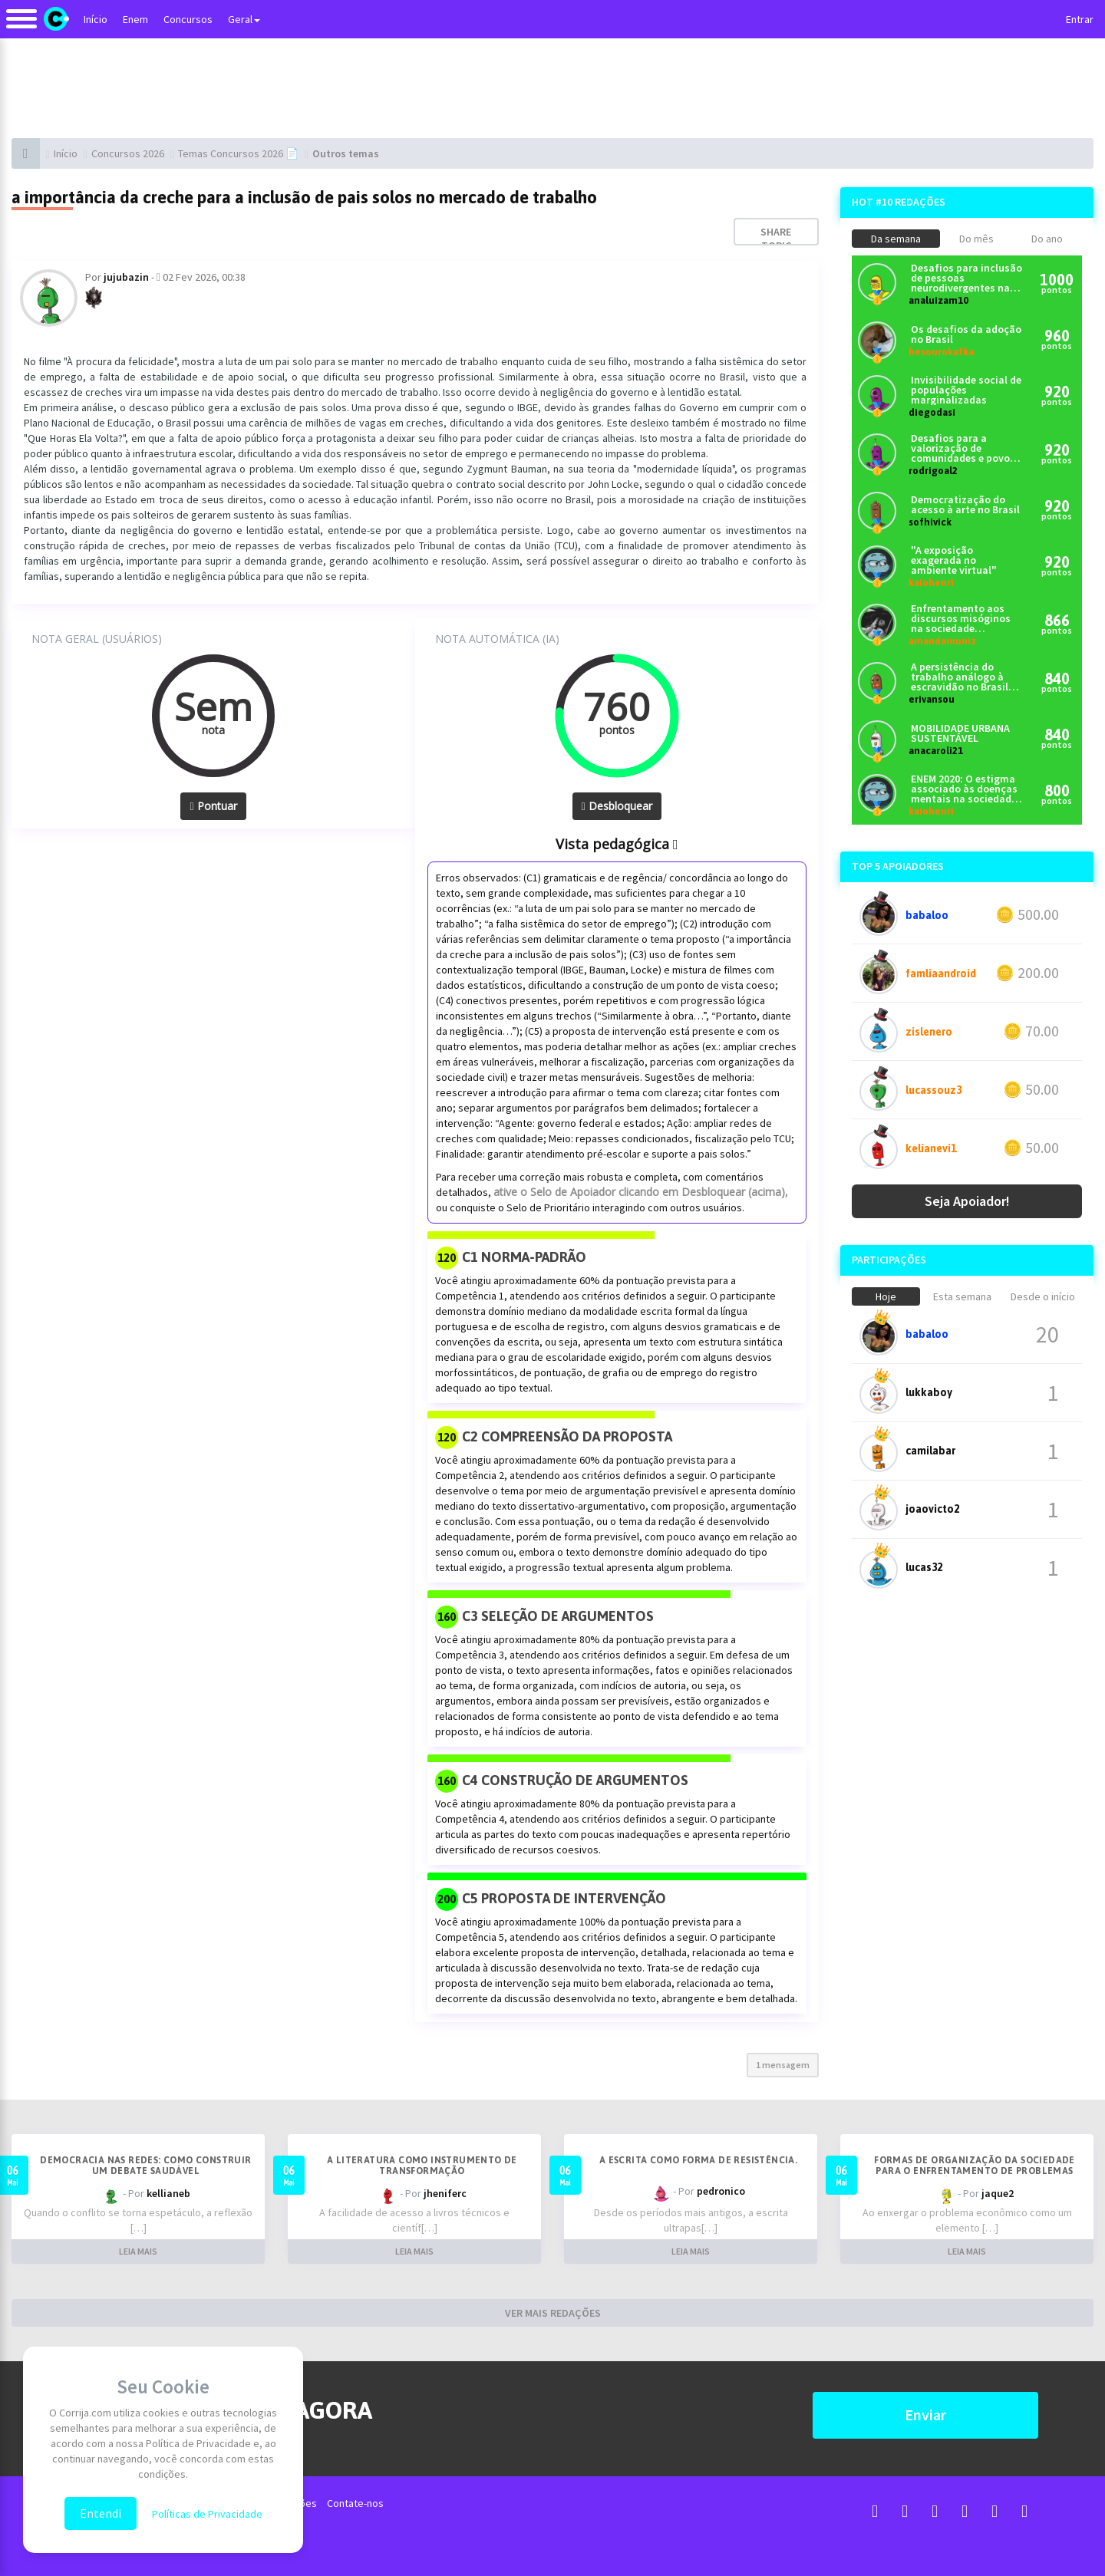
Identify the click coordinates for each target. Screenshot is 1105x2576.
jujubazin (126, 277)
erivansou (932, 699)
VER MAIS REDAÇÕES (553, 2313)
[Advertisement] (552, 88)
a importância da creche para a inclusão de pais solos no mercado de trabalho (304, 197)
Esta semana (962, 1296)
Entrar (1079, 19)
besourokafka (941, 351)
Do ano (1047, 238)
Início (95, 19)
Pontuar (213, 806)
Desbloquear (617, 806)
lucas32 (923, 1567)
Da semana (896, 238)
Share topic (775, 238)
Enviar (925, 2414)
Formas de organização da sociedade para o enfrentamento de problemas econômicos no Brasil (974, 2171)
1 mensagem (783, 2064)
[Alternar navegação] (21, 26)
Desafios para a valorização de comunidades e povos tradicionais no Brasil (963, 448)
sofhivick (930, 522)
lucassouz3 (933, 1090)
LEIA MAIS (138, 2251)
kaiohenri (931, 582)
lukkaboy (928, 1392)
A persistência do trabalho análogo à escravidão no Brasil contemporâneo (959, 677)
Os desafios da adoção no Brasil (966, 334)
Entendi (100, 2513)
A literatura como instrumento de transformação (422, 2165)
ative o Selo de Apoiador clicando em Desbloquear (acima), (640, 1191)
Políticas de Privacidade (207, 2514)
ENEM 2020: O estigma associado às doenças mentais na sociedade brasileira (964, 789)
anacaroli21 (936, 750)
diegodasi (932, 412)
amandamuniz (942, 641)
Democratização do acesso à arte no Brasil (965, 505)
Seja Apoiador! (967, 1201)
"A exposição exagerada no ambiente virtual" (954, 560)
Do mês (976, 238)
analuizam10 (938, 300)
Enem (135, 19)
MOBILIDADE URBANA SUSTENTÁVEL (960, 733)
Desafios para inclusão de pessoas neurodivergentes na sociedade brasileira (966, 278)
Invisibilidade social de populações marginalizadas (966, 390)
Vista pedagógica (617, 844)
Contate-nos (355, 2503)
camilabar (930, 1450)
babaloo (926, 915)
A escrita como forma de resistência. (698, 2160)
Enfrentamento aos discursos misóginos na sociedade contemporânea (961, 619)
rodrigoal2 (933, 470)
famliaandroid (940, 973)
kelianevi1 (930, 1148)
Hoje (886, 1296)
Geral (244, 19)
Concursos (188, 19)
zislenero (928, 1032)
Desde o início (1043, 1296)
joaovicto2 (932, 1509)
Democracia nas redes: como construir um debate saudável (145, 2165)
